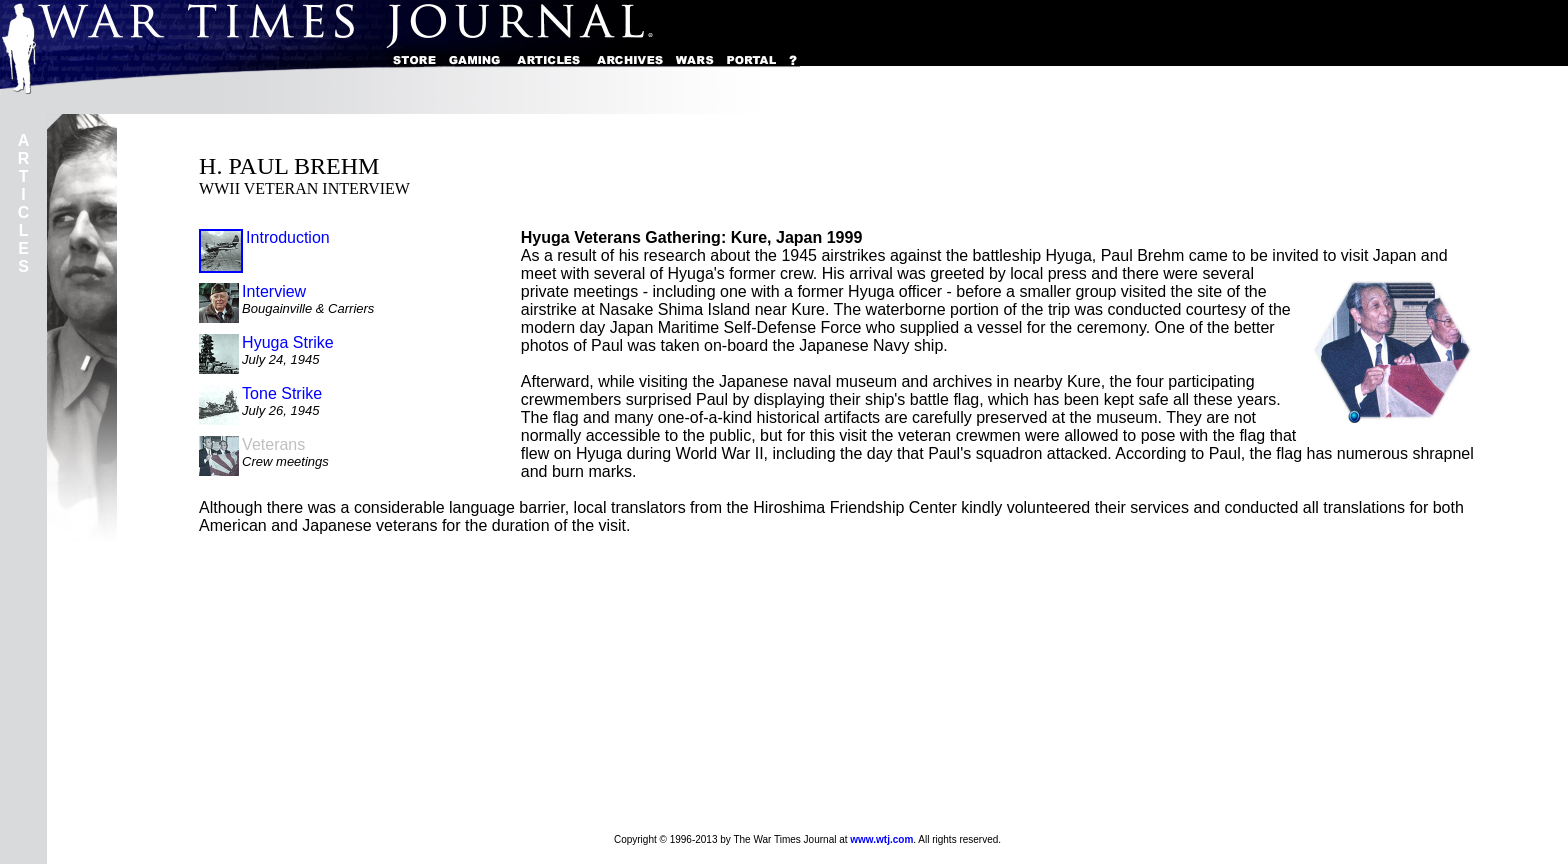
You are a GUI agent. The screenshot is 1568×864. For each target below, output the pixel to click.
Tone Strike (282, 393)
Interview (274, 291)
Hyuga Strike (288, 342)
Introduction (288, 237)
